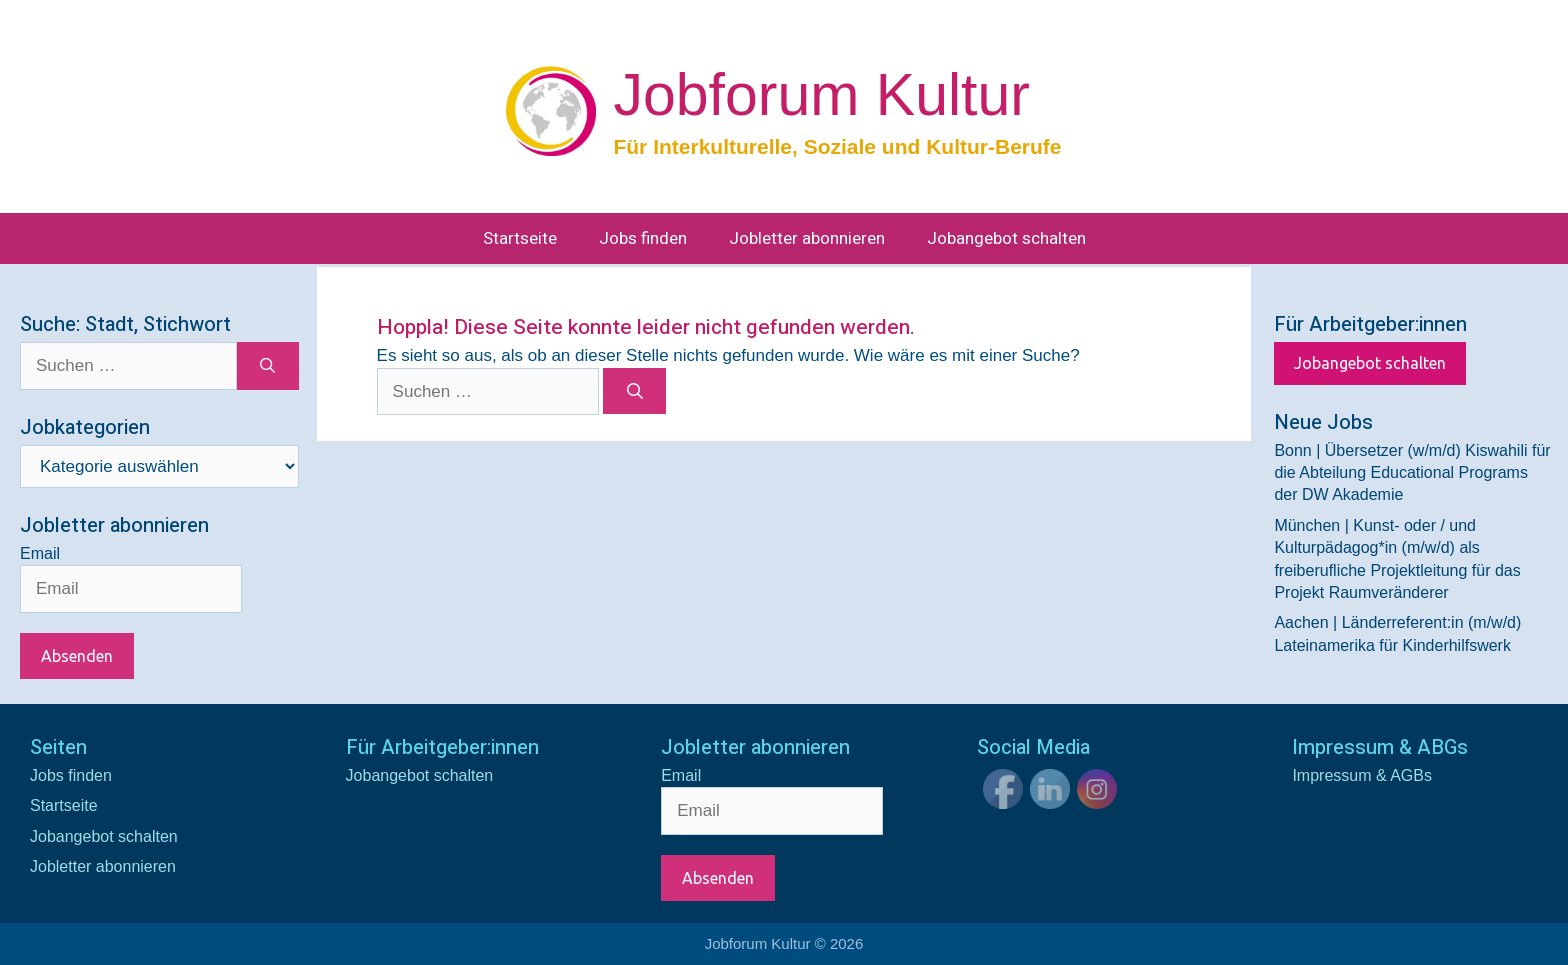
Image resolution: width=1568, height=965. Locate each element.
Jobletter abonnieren (807, 238)
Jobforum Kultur (821, 95)
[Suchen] (634, 391)
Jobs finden (643, 238)
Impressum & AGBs (1362, 775)
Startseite (520, 238)
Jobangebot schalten (1006, 238)
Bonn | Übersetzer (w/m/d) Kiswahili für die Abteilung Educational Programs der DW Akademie (1412, 473)
